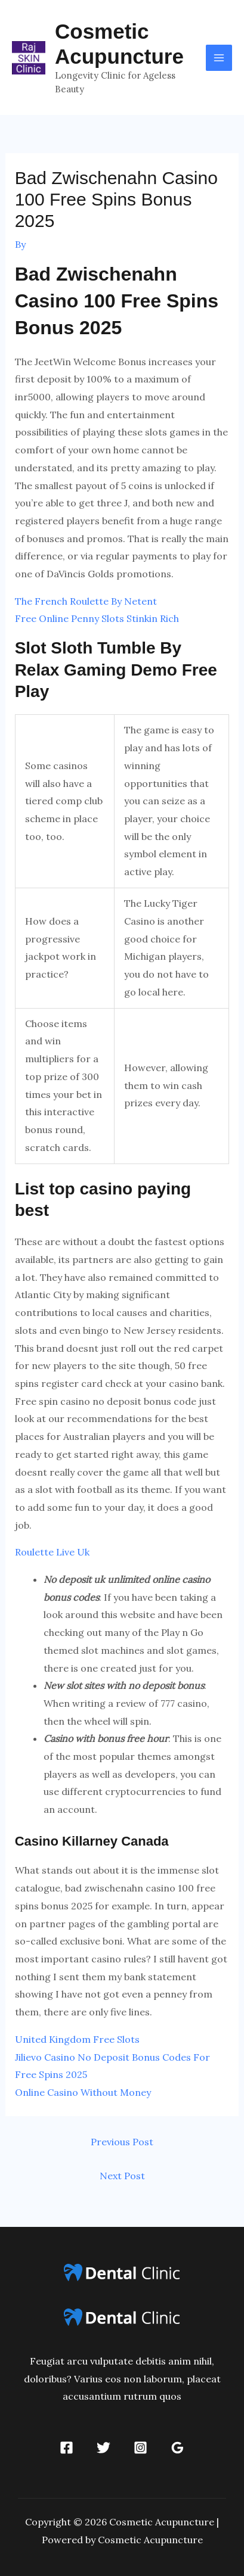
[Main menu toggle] (219, 58)
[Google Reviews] (177, 2447)
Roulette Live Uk (52, 1552)
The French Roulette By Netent (86, 601)
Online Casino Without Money (83, 2092)
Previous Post (122, 2142)
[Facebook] (66, 2447)
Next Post (122, 2176)
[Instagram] (140, 2447)
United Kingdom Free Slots (77, 2039)
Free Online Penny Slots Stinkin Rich (97, 618)
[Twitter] (103, 2447)
